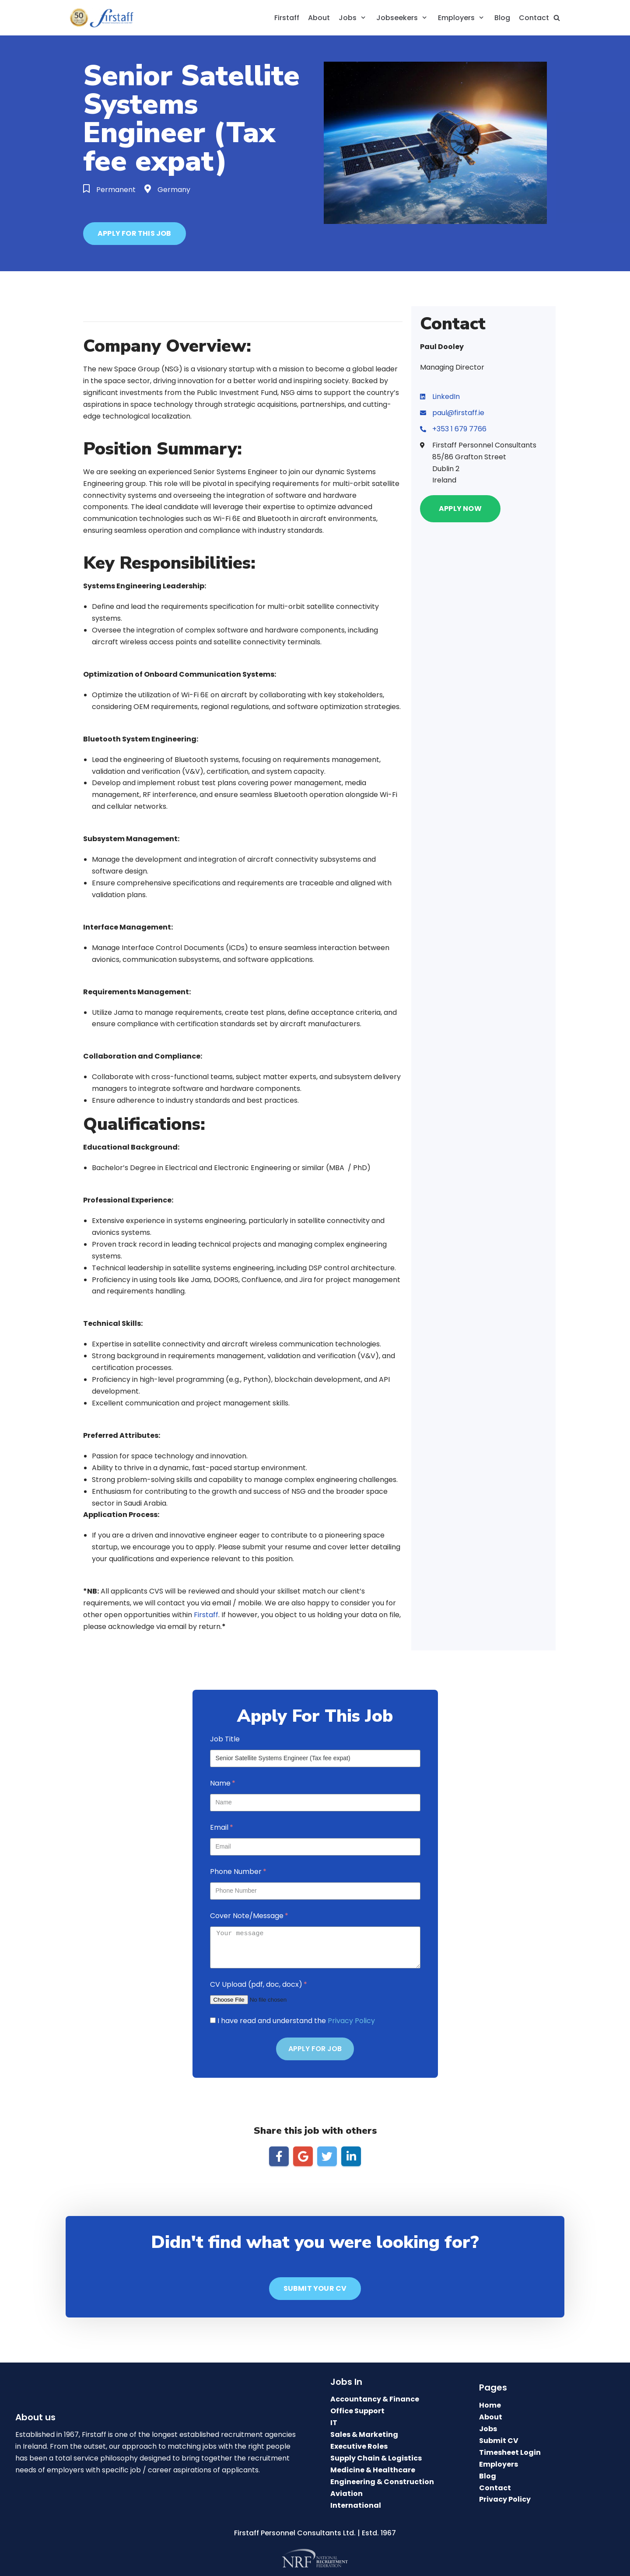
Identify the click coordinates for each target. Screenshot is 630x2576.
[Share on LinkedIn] (351, 2156)
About (319, 18)
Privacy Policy (351, 2021)
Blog (502, 18)
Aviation (346, 2494)
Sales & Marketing (364, 2434)
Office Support (357, 2411)
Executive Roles (359, 2446)
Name (220, 1783)
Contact (534, 18)
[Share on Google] (303, 2156)
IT (333, 2423)
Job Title (225, 1739)
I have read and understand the (296, 2021)
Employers (498, 2464)
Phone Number (236, 1871)
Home (490, 2405)
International (355, 2505)
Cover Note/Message (247, 1916)
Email (219, 1827)
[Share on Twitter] (327, 2156)
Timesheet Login (510, 2452)
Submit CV (498, 2441)
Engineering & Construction (382, 2482)
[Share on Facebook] (279, 2156)
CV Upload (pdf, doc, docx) (256, 1984)
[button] (134, 233)
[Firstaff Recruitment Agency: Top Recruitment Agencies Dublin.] (105, 18)
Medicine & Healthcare (372, 2470)
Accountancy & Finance (374, 2399)
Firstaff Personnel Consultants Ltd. (295, 2533)
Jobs (488, 2429)
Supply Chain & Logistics (376, 2458)
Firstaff (286, 18)
